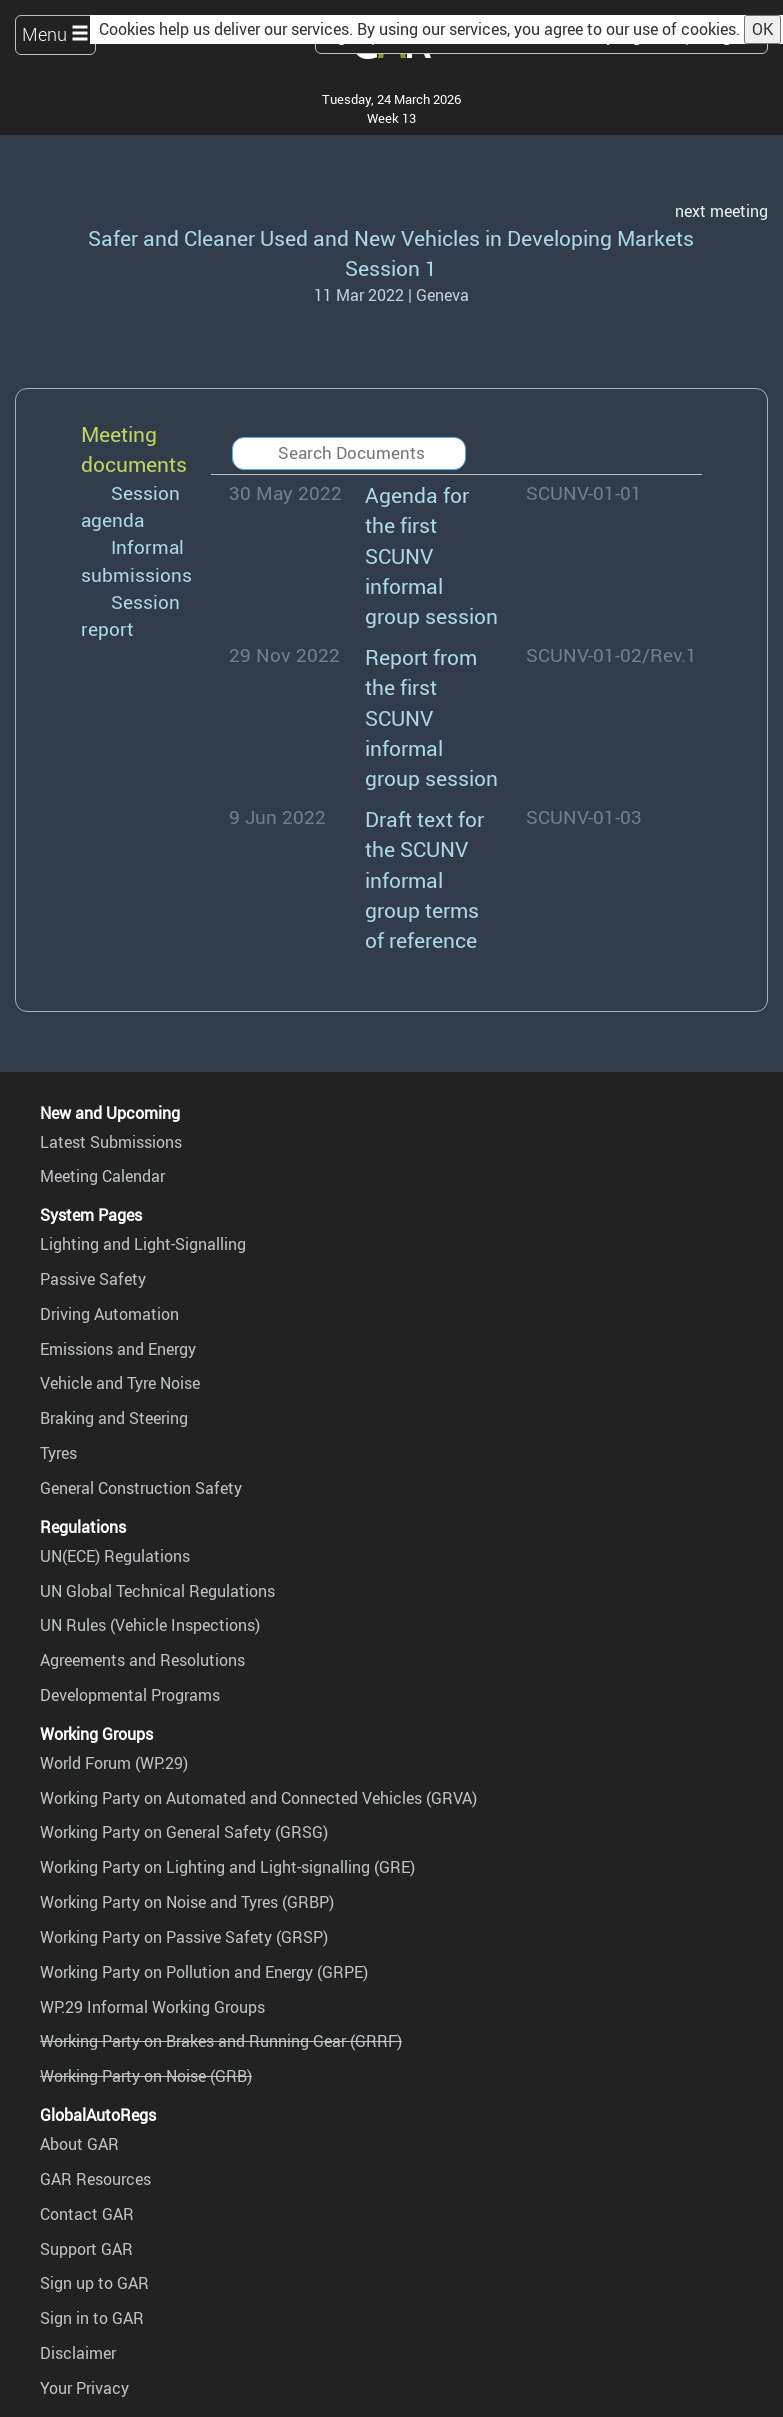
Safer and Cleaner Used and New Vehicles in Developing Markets (391, 237)
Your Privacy (84, 2388)
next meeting (721, 211)
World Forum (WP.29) (114, 1763)
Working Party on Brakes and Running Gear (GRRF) (221, 2041)
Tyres (58, 1453)
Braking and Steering (114, 1418)
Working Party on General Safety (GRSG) (184, 1832)
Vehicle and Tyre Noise (120, 1383)
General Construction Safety (141, 1488)
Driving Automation (109, 1314)
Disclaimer (78, 2353)
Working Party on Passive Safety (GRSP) (184, 1937)
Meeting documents (134, 448)
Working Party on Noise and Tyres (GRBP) (187, 1902)
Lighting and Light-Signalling (143, 1244)
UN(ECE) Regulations (115, 1556)
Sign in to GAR (92, 2318)
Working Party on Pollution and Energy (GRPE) (204, 1972)
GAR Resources (95, 2179)
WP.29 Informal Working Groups (152, 2007)
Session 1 (391, 267)
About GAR (79, 2144)
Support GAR (86, 2249)
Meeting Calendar (102, 1176)
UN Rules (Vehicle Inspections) (150, 1625)
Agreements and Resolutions (142, 1660)
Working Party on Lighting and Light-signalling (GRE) (227, 1867)
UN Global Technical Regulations (157, 1591)
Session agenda (130, 506)
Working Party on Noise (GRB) (146, 2076)
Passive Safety (93, 1279)
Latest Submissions (111, 1142)
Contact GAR (87, 2214)
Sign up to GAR (94, 2283)
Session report (130, 615)
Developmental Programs (130, 1695)
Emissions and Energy (118, 1349)
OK (762, 29)
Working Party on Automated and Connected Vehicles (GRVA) (258, 1798)
